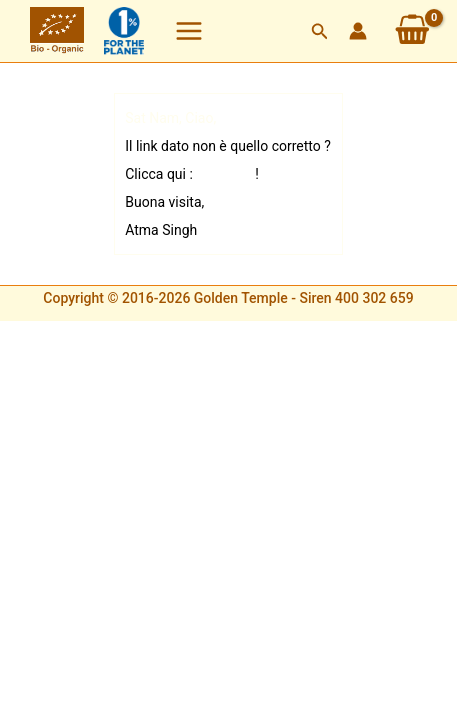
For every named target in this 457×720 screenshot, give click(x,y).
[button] (320, 31)
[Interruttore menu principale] (189, 31)
